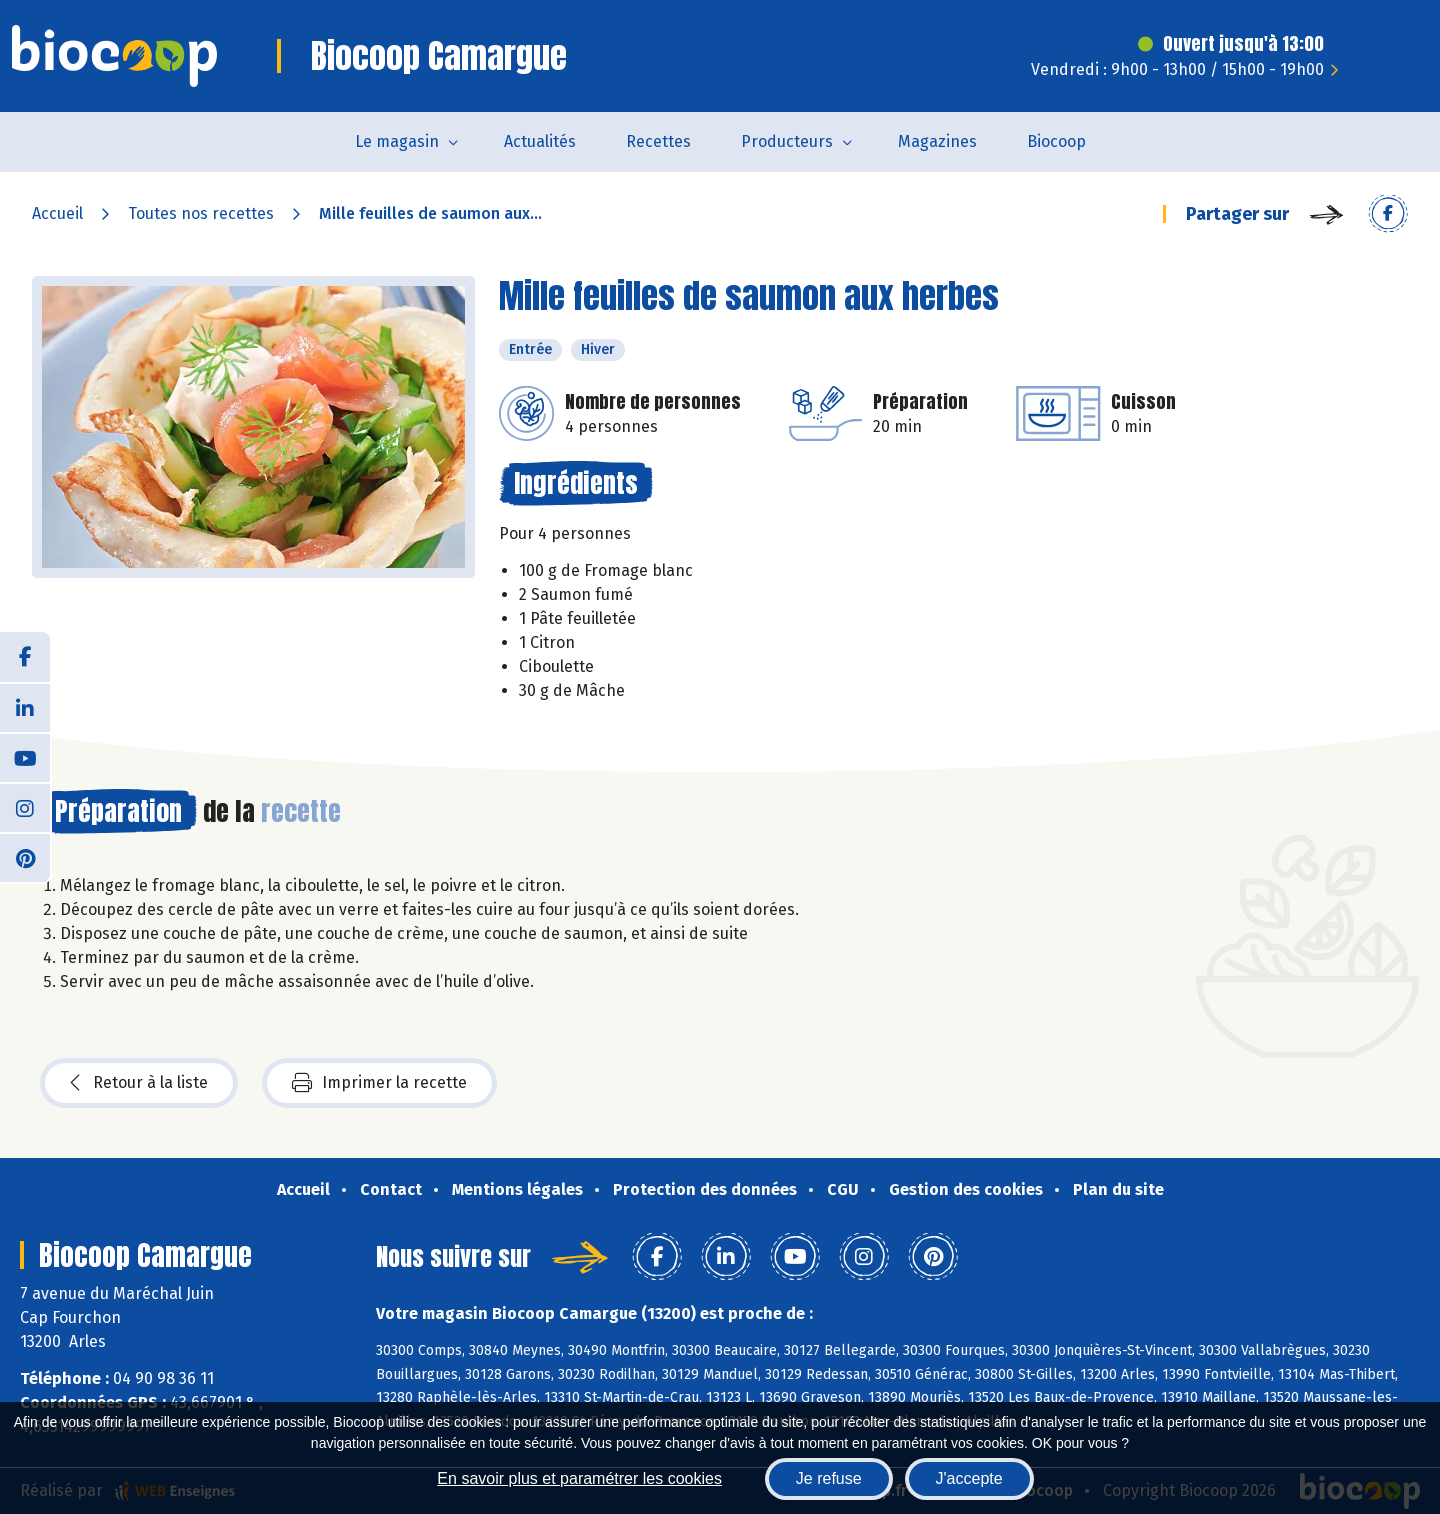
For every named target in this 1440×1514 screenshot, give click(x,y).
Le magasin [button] (397, 141)
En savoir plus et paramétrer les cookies (579, 1478)
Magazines (937, 141)
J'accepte (969, 1478)
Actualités (540, 141)
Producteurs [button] (787, 141)
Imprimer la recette (379, 1083)
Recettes (658, 141)
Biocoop (1056, 141)
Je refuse (829, 1478)
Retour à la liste (139, 1083)
